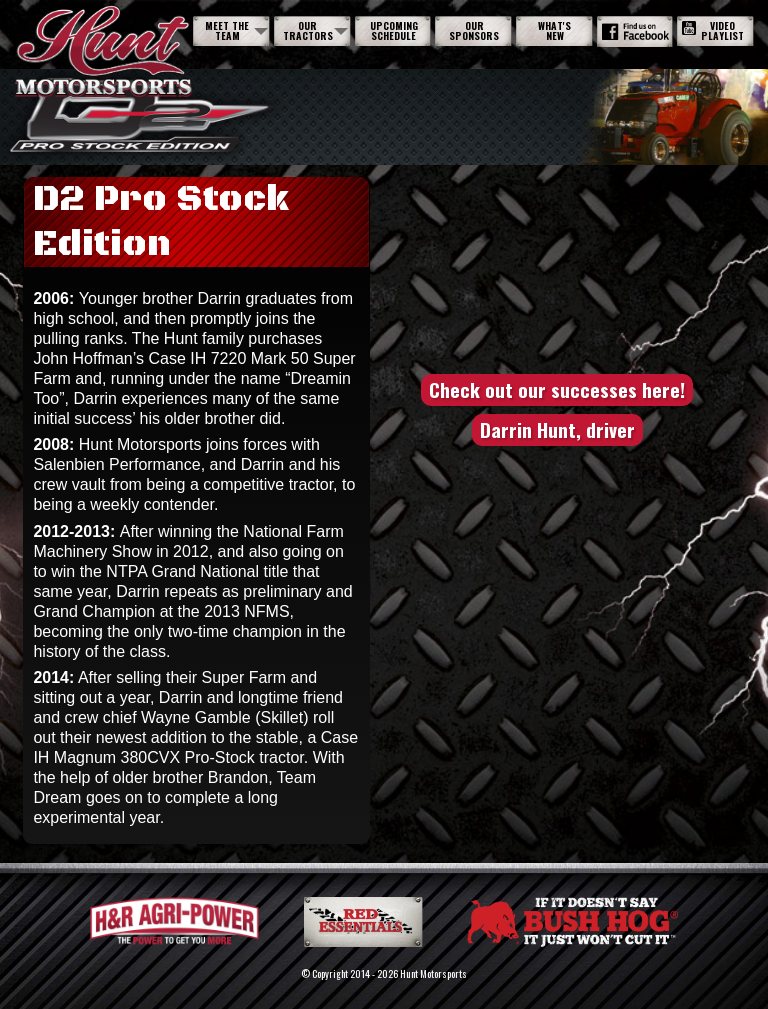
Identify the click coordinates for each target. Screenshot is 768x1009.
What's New (554, 30)
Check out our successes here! (557, 389)
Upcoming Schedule (394, 30)
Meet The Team (227, 30)
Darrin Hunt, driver (557, 429)
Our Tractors (308, 30)
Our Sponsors (474, 30)
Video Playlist (713, 30)
